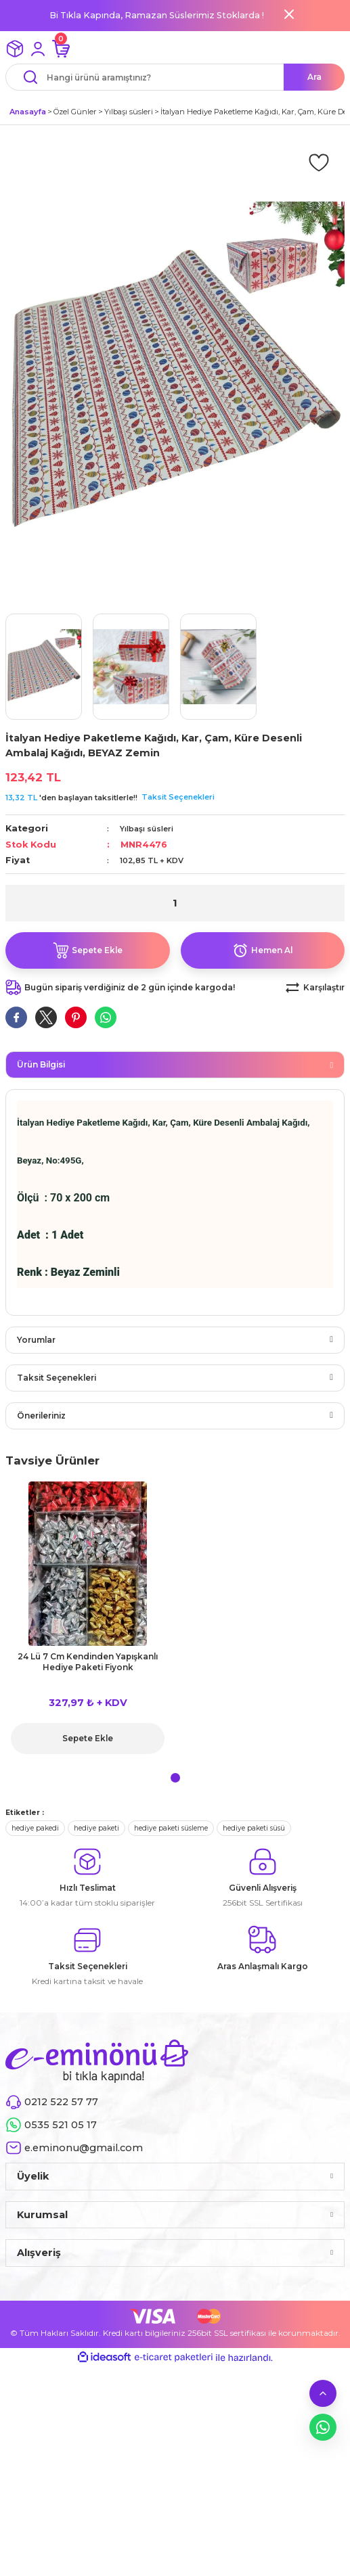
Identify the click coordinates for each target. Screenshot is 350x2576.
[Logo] (96, 2060)
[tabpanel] (87, 1621)
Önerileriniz (41, 1415)
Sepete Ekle (87, 1738)
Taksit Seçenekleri (178, 797)
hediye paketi (96, 1828)
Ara (314, 77)
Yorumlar (36, 1340)
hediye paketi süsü (254, 1828)
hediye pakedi (35, 1828)
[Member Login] (37, 48)
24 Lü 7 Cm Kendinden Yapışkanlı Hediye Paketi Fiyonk (88, 1661)
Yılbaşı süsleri (146, 828)
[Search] (175, 77)
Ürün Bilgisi (41, 1064)
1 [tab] (175, 1777)
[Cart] (60, 48)
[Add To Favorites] (319, 161)
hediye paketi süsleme (171, 1828)
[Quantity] (175, 903)
